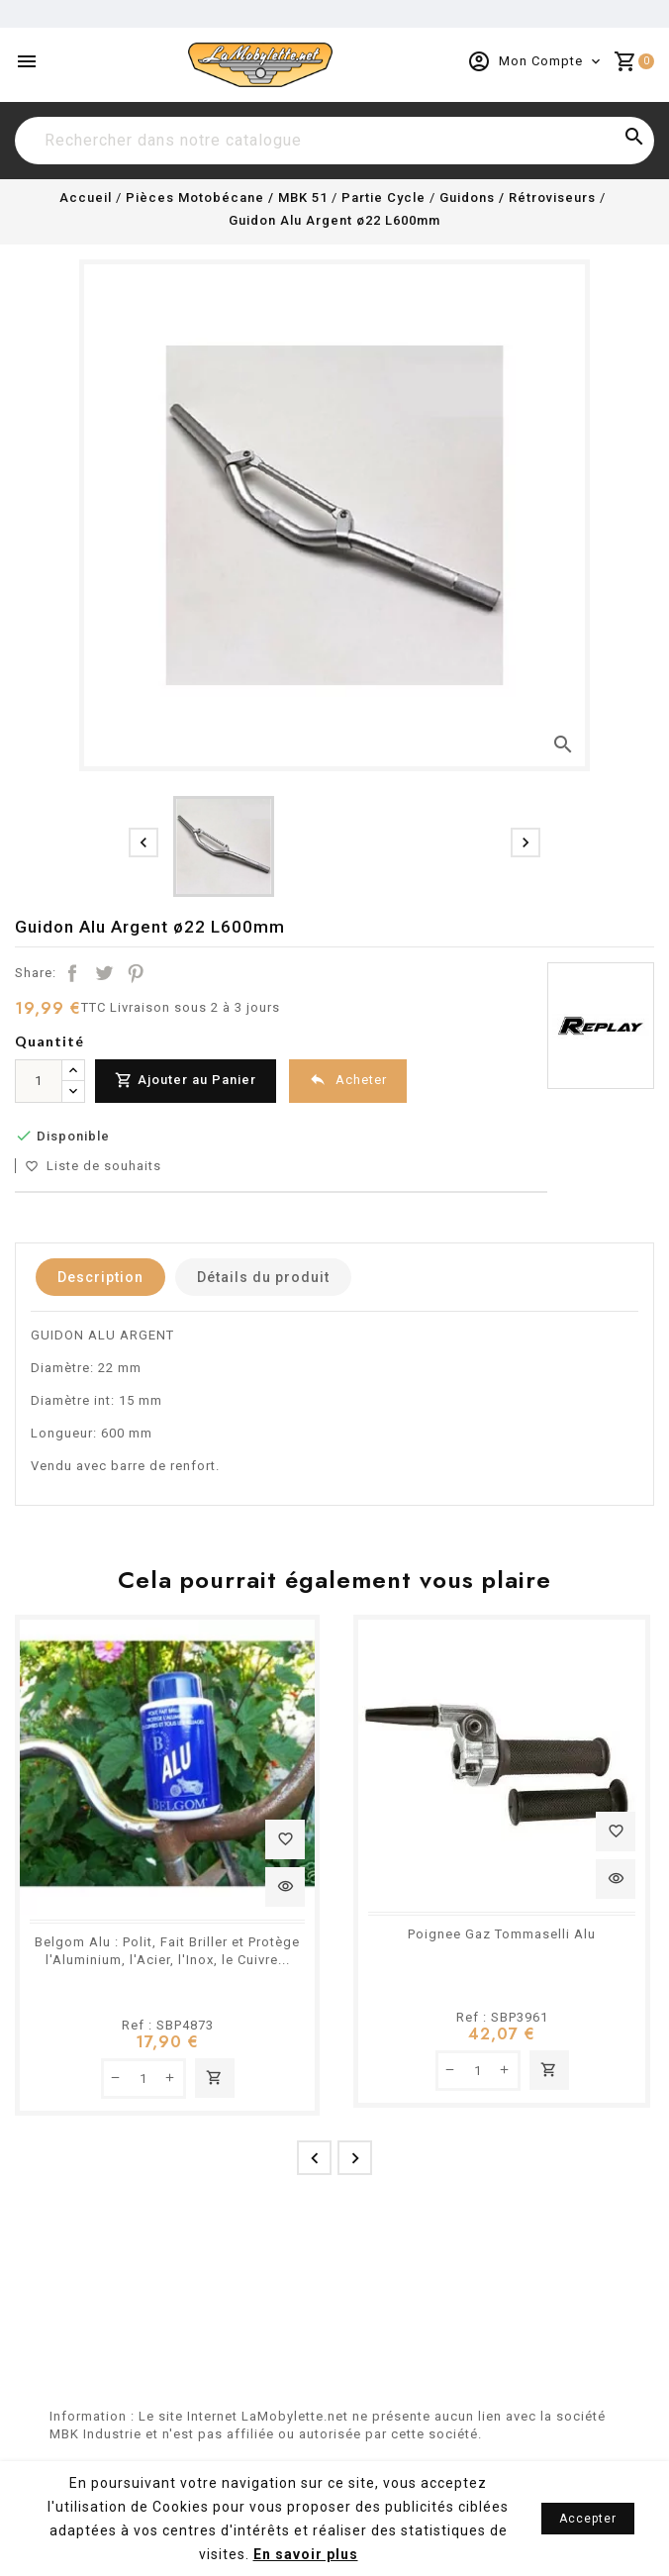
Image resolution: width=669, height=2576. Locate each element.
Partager (72, 973)
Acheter (348, 1079)
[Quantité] (38, 1081)
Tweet (104, 973)
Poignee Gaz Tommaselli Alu (502, 1934)
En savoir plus (305, 2554)
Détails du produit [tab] (263, 1277)
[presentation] (143, 842)
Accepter (588, 2519)
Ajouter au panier (215, 2078)
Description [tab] (100, 1277)
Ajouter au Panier (185, 1080)
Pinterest (135, 973)
